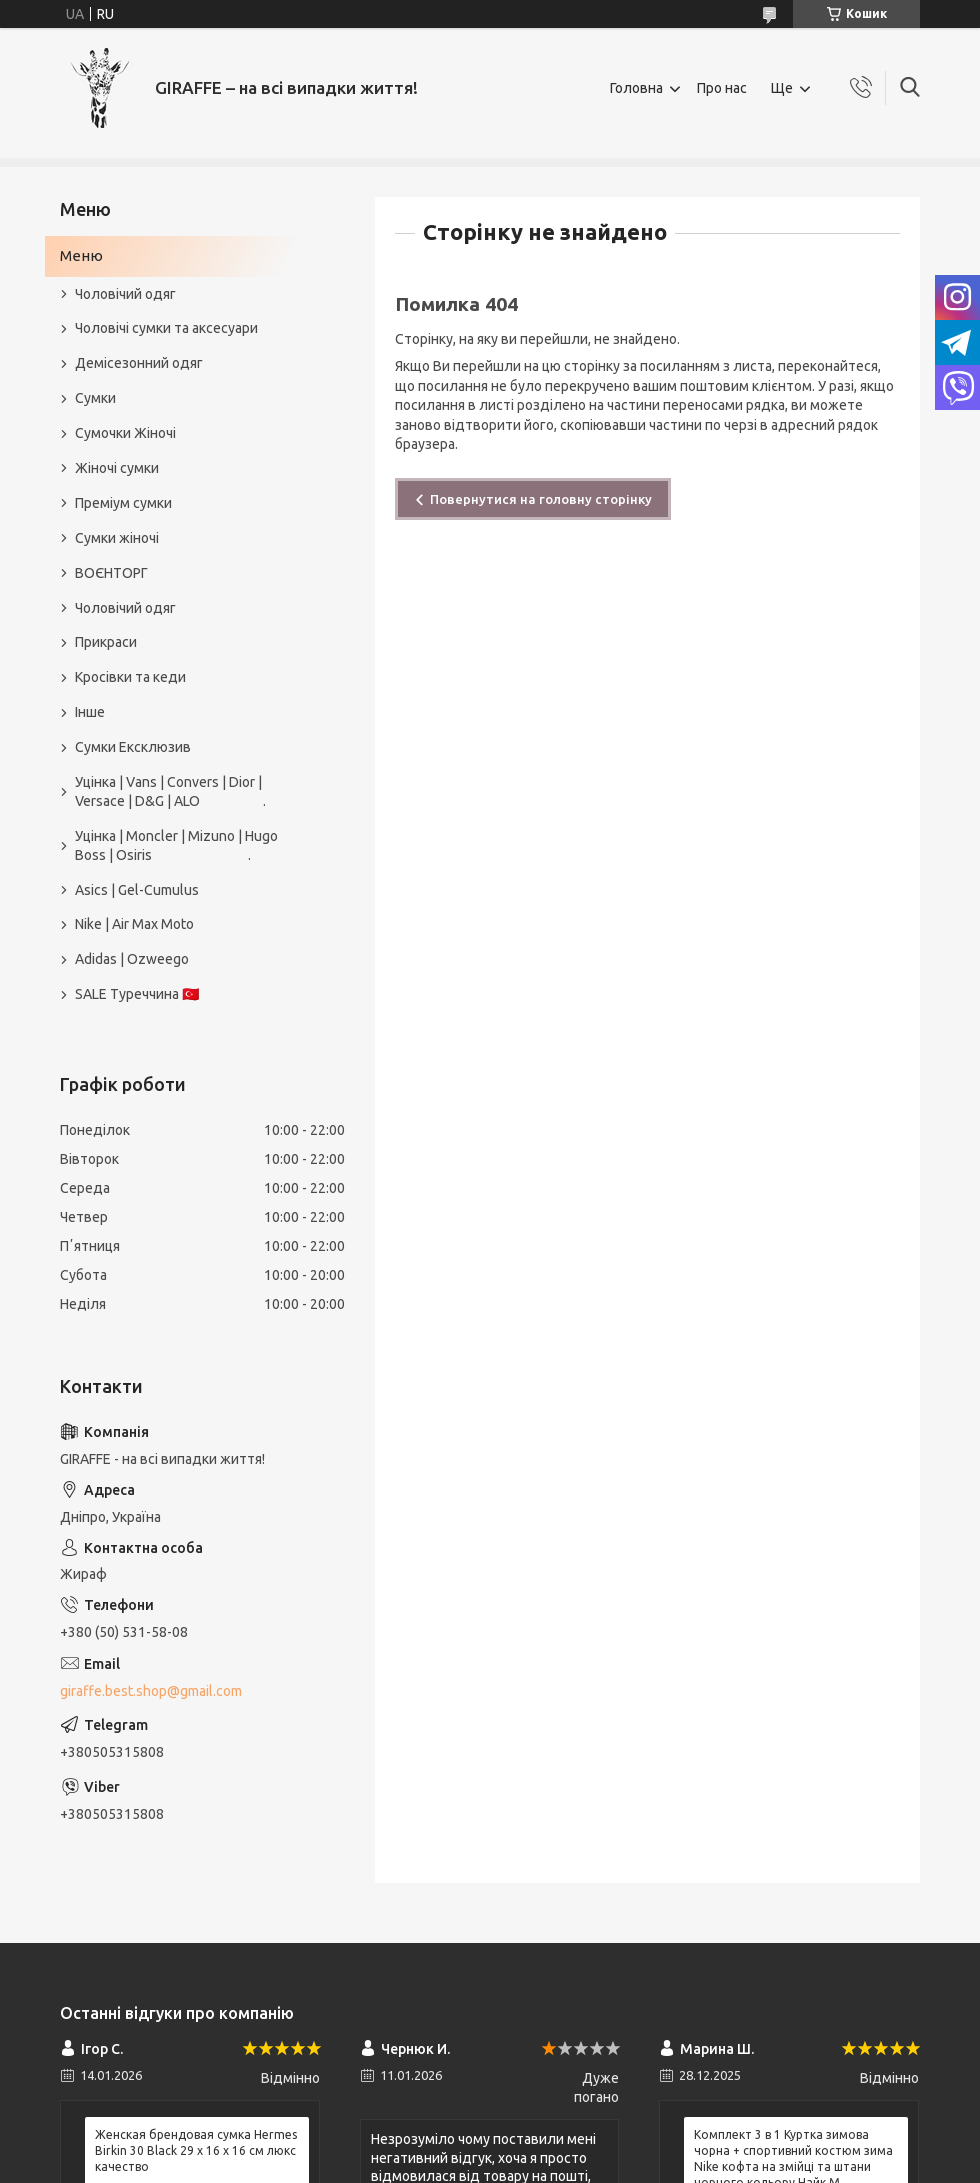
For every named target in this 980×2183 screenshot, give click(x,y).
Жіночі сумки (117, 468)
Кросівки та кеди (130, 677)
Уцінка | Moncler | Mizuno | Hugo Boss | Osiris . (176, 845)
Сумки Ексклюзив (133, 747)
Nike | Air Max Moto (134, 924)
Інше (90, 712)
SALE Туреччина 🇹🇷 (137, 994)
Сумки (95, 398)
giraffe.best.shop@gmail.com (151, 1691)
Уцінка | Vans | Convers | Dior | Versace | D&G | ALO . (170, 791)
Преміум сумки (123, 503)
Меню (81, 255)
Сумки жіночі (117, 538)
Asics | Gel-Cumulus (137, 890)
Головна (636, 88)
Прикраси (106, 642)
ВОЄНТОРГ (111, 573)
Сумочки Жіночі (125, 433)
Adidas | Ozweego (132, 959)
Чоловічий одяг (125, 294)
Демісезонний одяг (139, 363)
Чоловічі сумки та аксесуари (166, 328)
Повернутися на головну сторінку (541, 499)
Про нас (722, 88)
